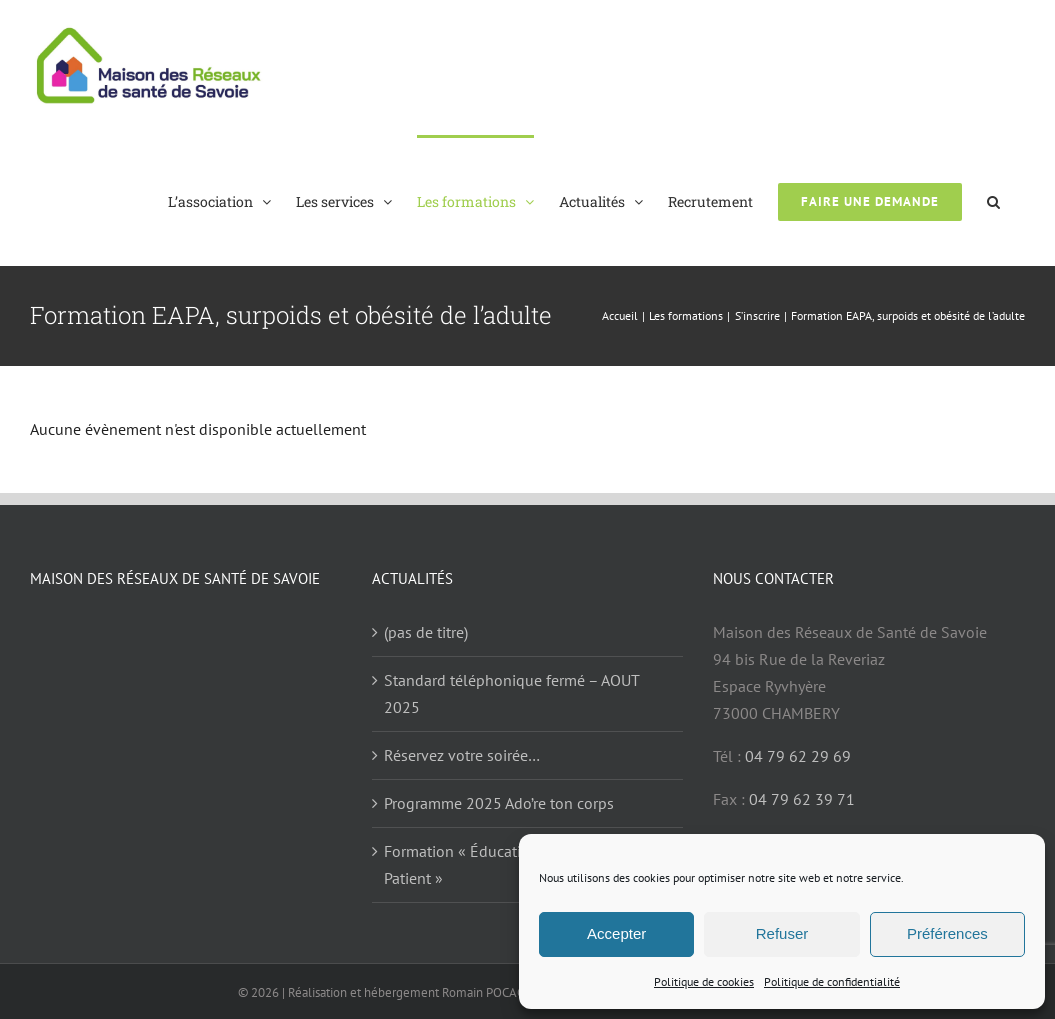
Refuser (782, 933)
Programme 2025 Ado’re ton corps (499, 803)
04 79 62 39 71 (802, 799)
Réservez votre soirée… (462, 755)
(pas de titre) (426, 632)
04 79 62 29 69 (798, 756)
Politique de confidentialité (832, 981)
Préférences (947, 933)
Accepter (616, 933)
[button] (993, 200)
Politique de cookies (704, 981)
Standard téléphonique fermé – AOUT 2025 (511, 693)
